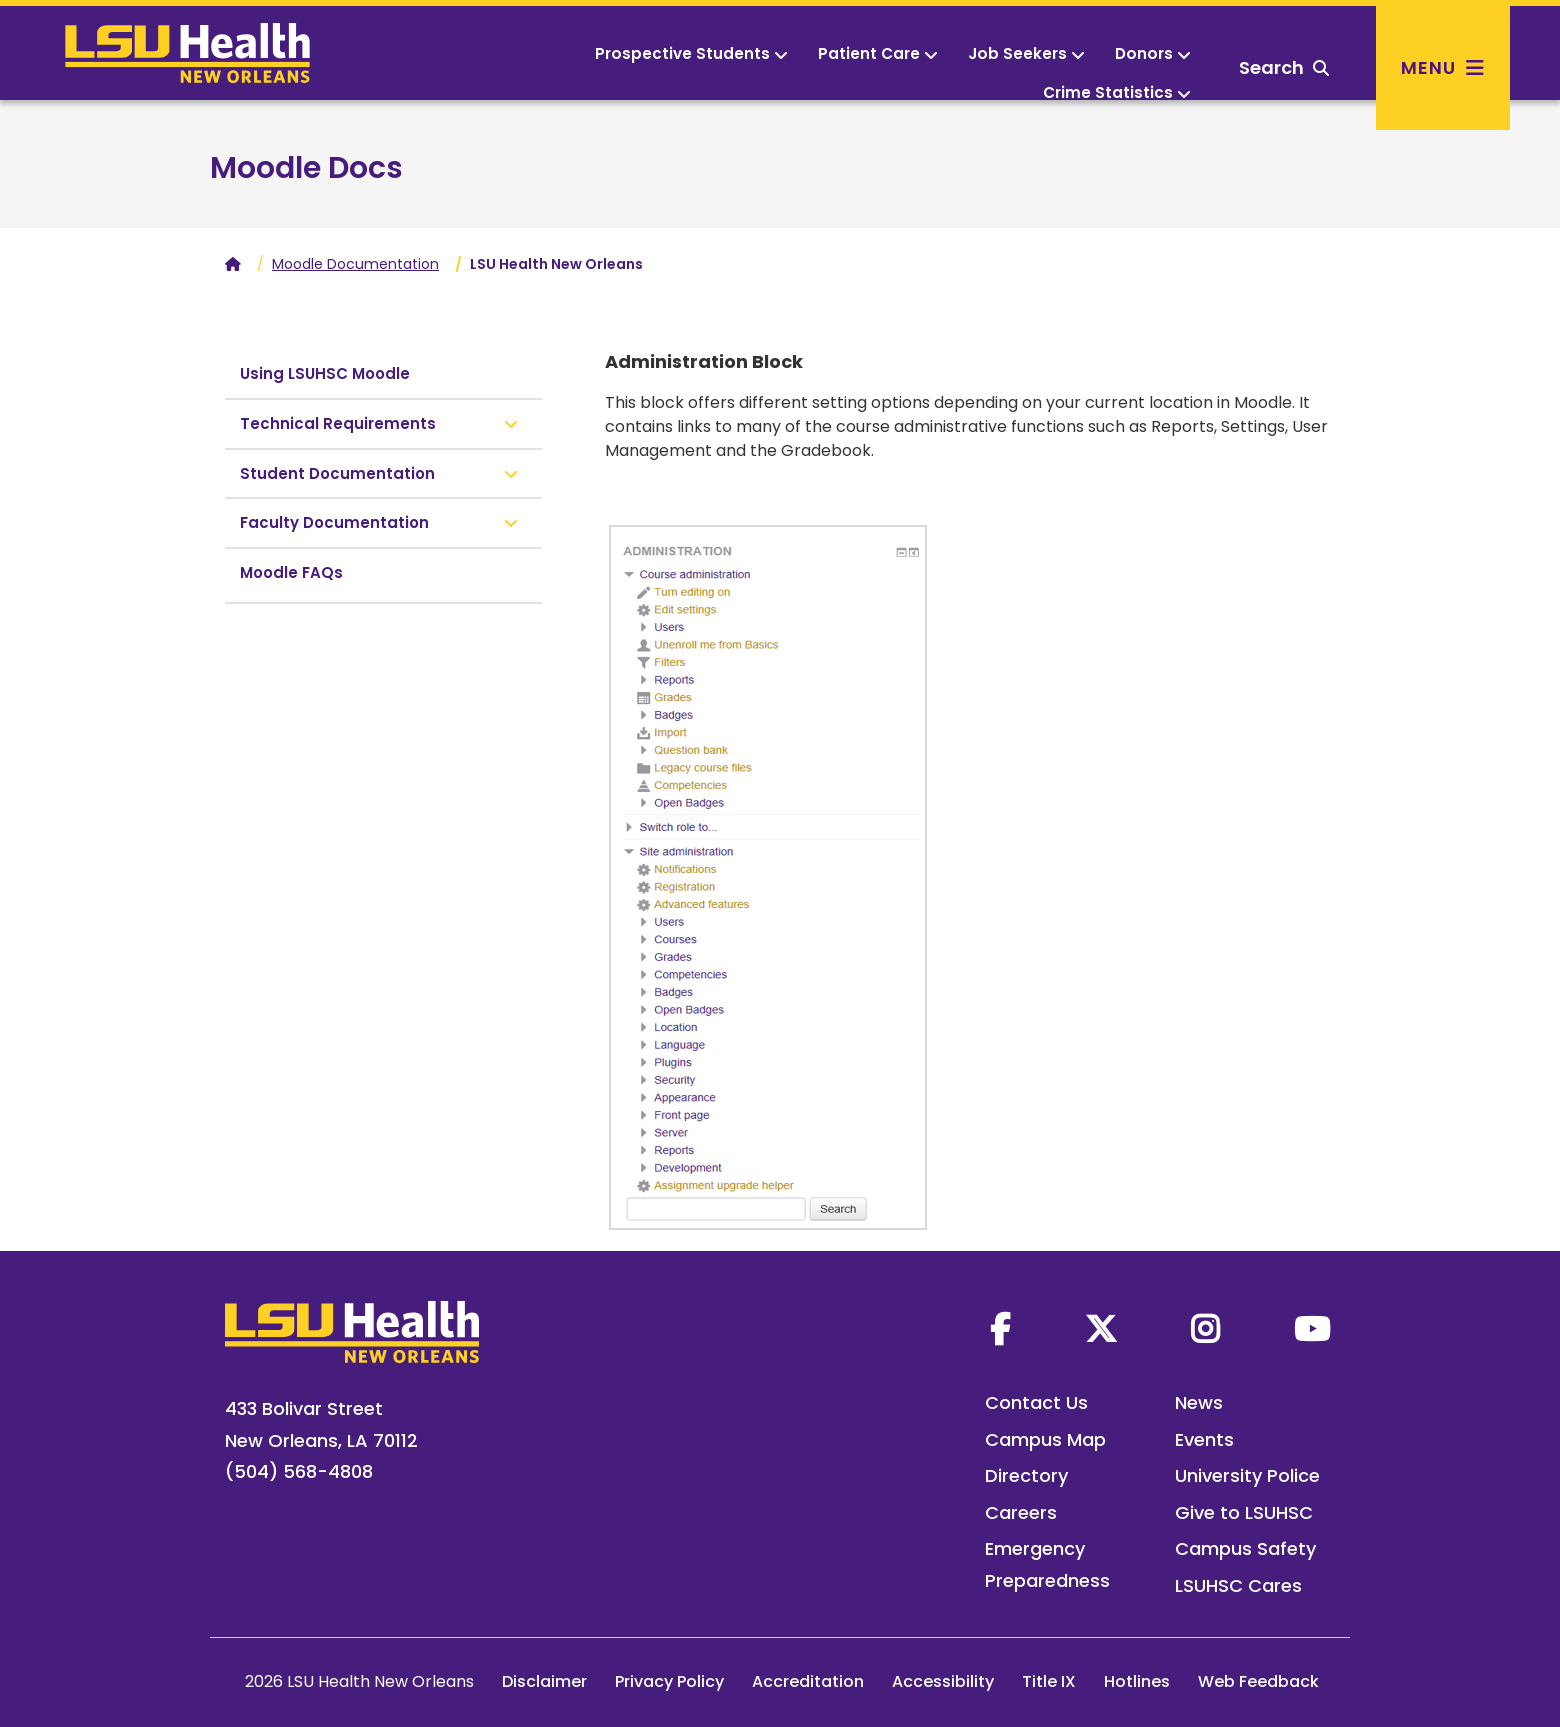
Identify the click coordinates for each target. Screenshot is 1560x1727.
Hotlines (1137, 1681)
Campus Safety (1245, 1548)
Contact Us (1036, 1402)
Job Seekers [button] (1026, 53)
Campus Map (1045, 1439)
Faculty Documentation (334, 522)
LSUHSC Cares (1238, 1585)
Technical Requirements (338, 423)
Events (1204, 1439)
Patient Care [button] (878, 53)
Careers (1021, 1512)
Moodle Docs (306, 168)
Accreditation (808, 1681)
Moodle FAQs (291, 572)
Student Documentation (337, 473)
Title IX (1049, 1681)
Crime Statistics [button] (1117, 92)
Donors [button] (1153, 53)
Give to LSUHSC (1244, 1512)
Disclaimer (544, 1681)
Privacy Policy (669, 1681)
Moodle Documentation (355, 264)
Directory (1026, 1475)
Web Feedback (1258, 1681)
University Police (1247, 1475)
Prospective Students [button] (691, 53)
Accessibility (943, 1681)
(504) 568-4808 (299, 1471)
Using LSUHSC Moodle (325, 373)
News (1199, 1402)
